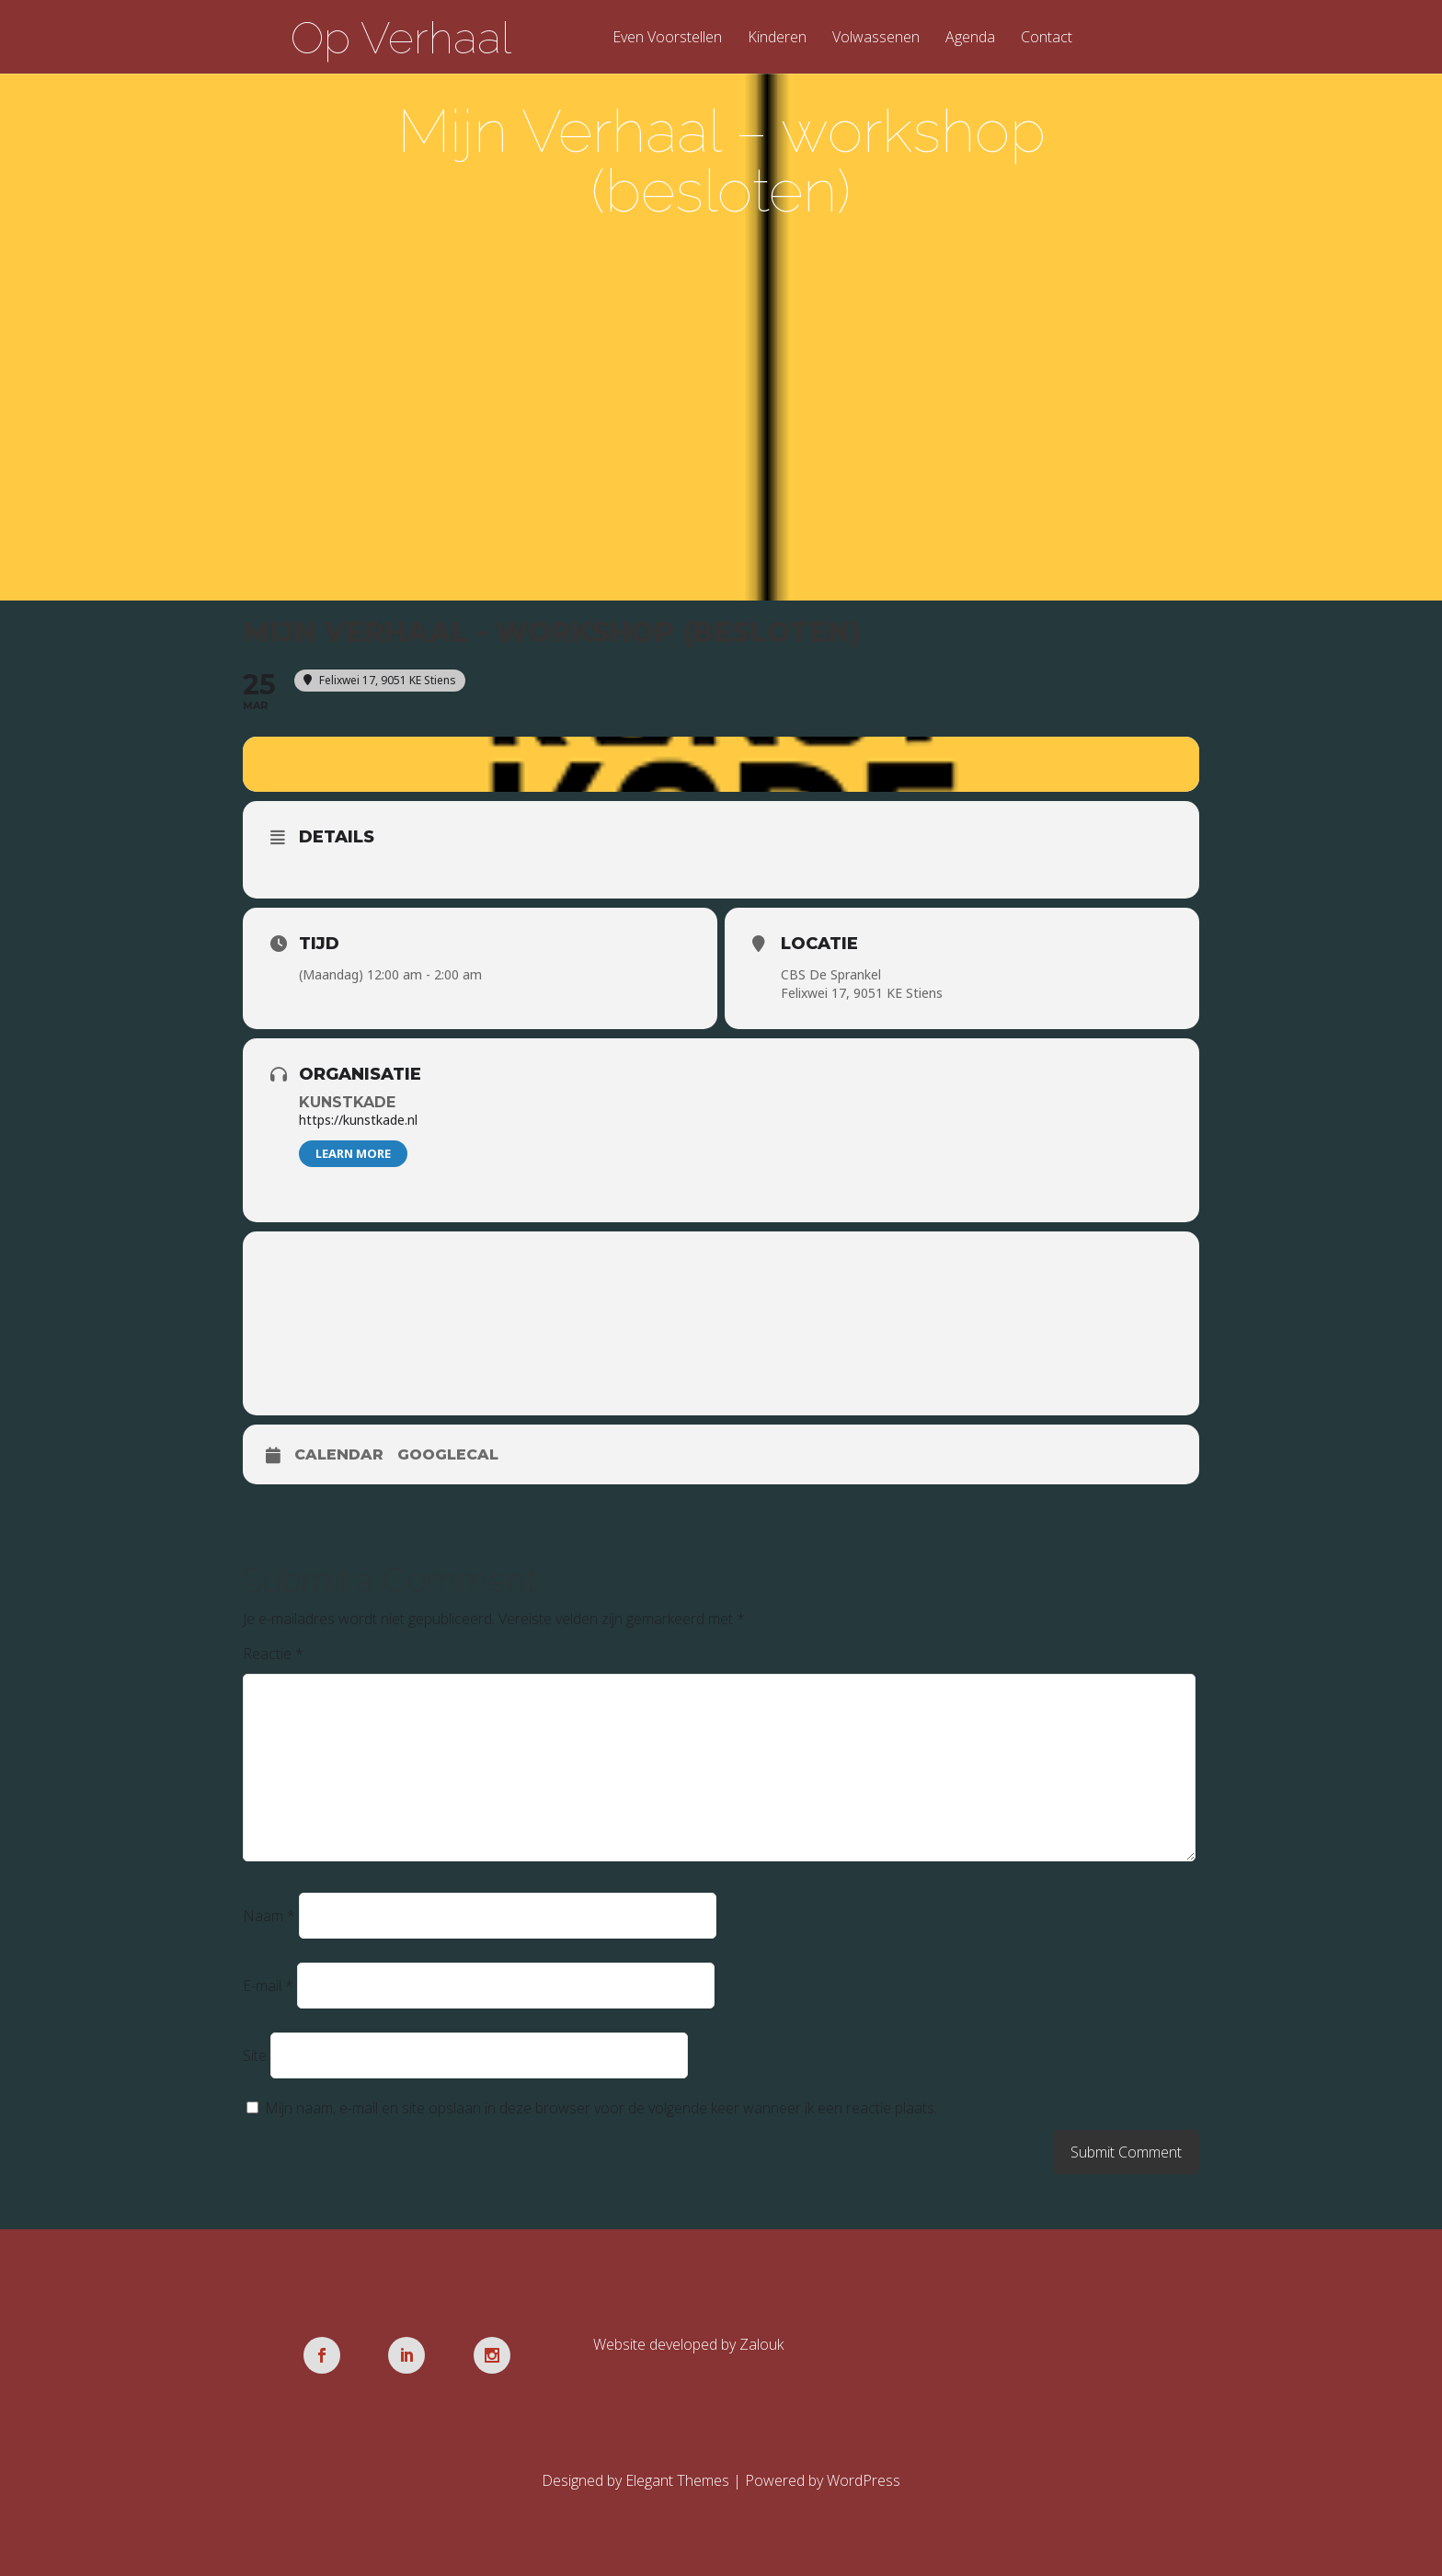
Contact (1046, 38)
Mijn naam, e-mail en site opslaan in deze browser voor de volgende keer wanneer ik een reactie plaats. (601, 2108)
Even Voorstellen (667, 38)
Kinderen (777, 38)
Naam (269, 1916)
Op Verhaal (401, 38)
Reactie (273, 1653)
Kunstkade (347, 1102)
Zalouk (761, 2344)
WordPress (863, 2480)
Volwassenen (876, 38)
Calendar (338, 1454)
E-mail (268, 1985)
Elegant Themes (677, 2480)
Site (255, 2055)
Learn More (353, 1153)
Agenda (970, 38)
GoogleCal (447, 1454)
